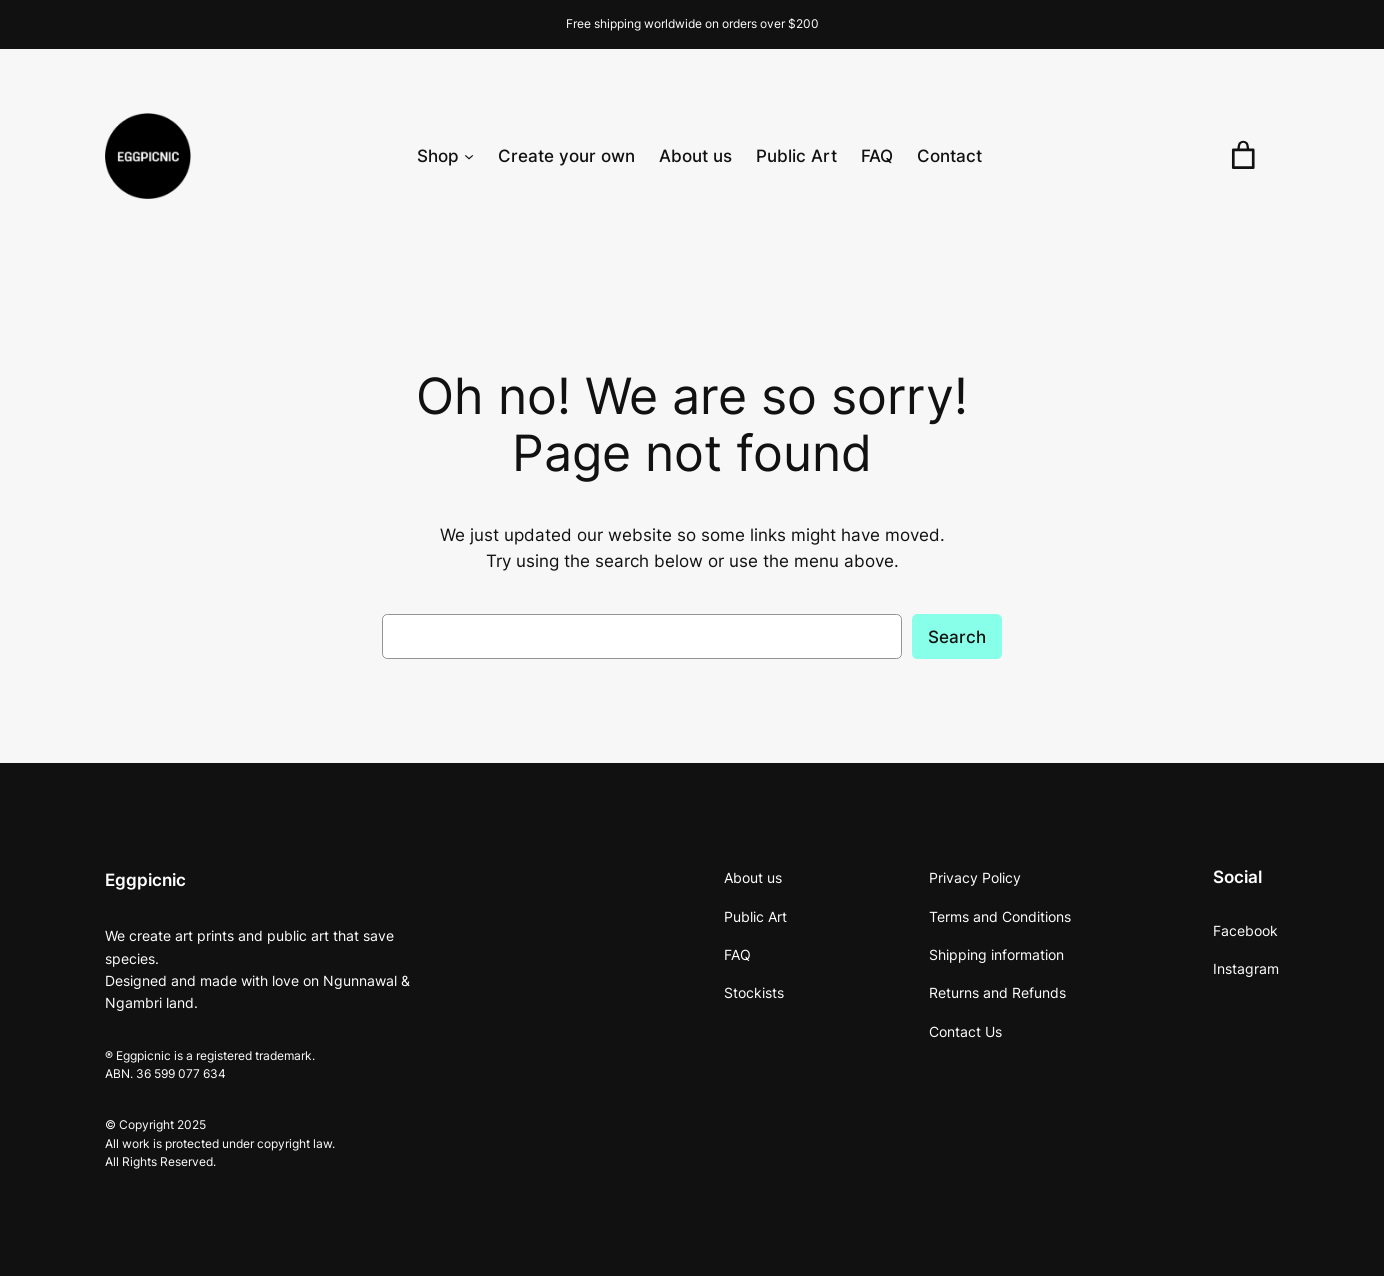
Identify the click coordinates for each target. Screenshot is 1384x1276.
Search (957, 637)
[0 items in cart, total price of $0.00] (1243, 155)
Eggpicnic (145, 880)
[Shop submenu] (469, 156)
